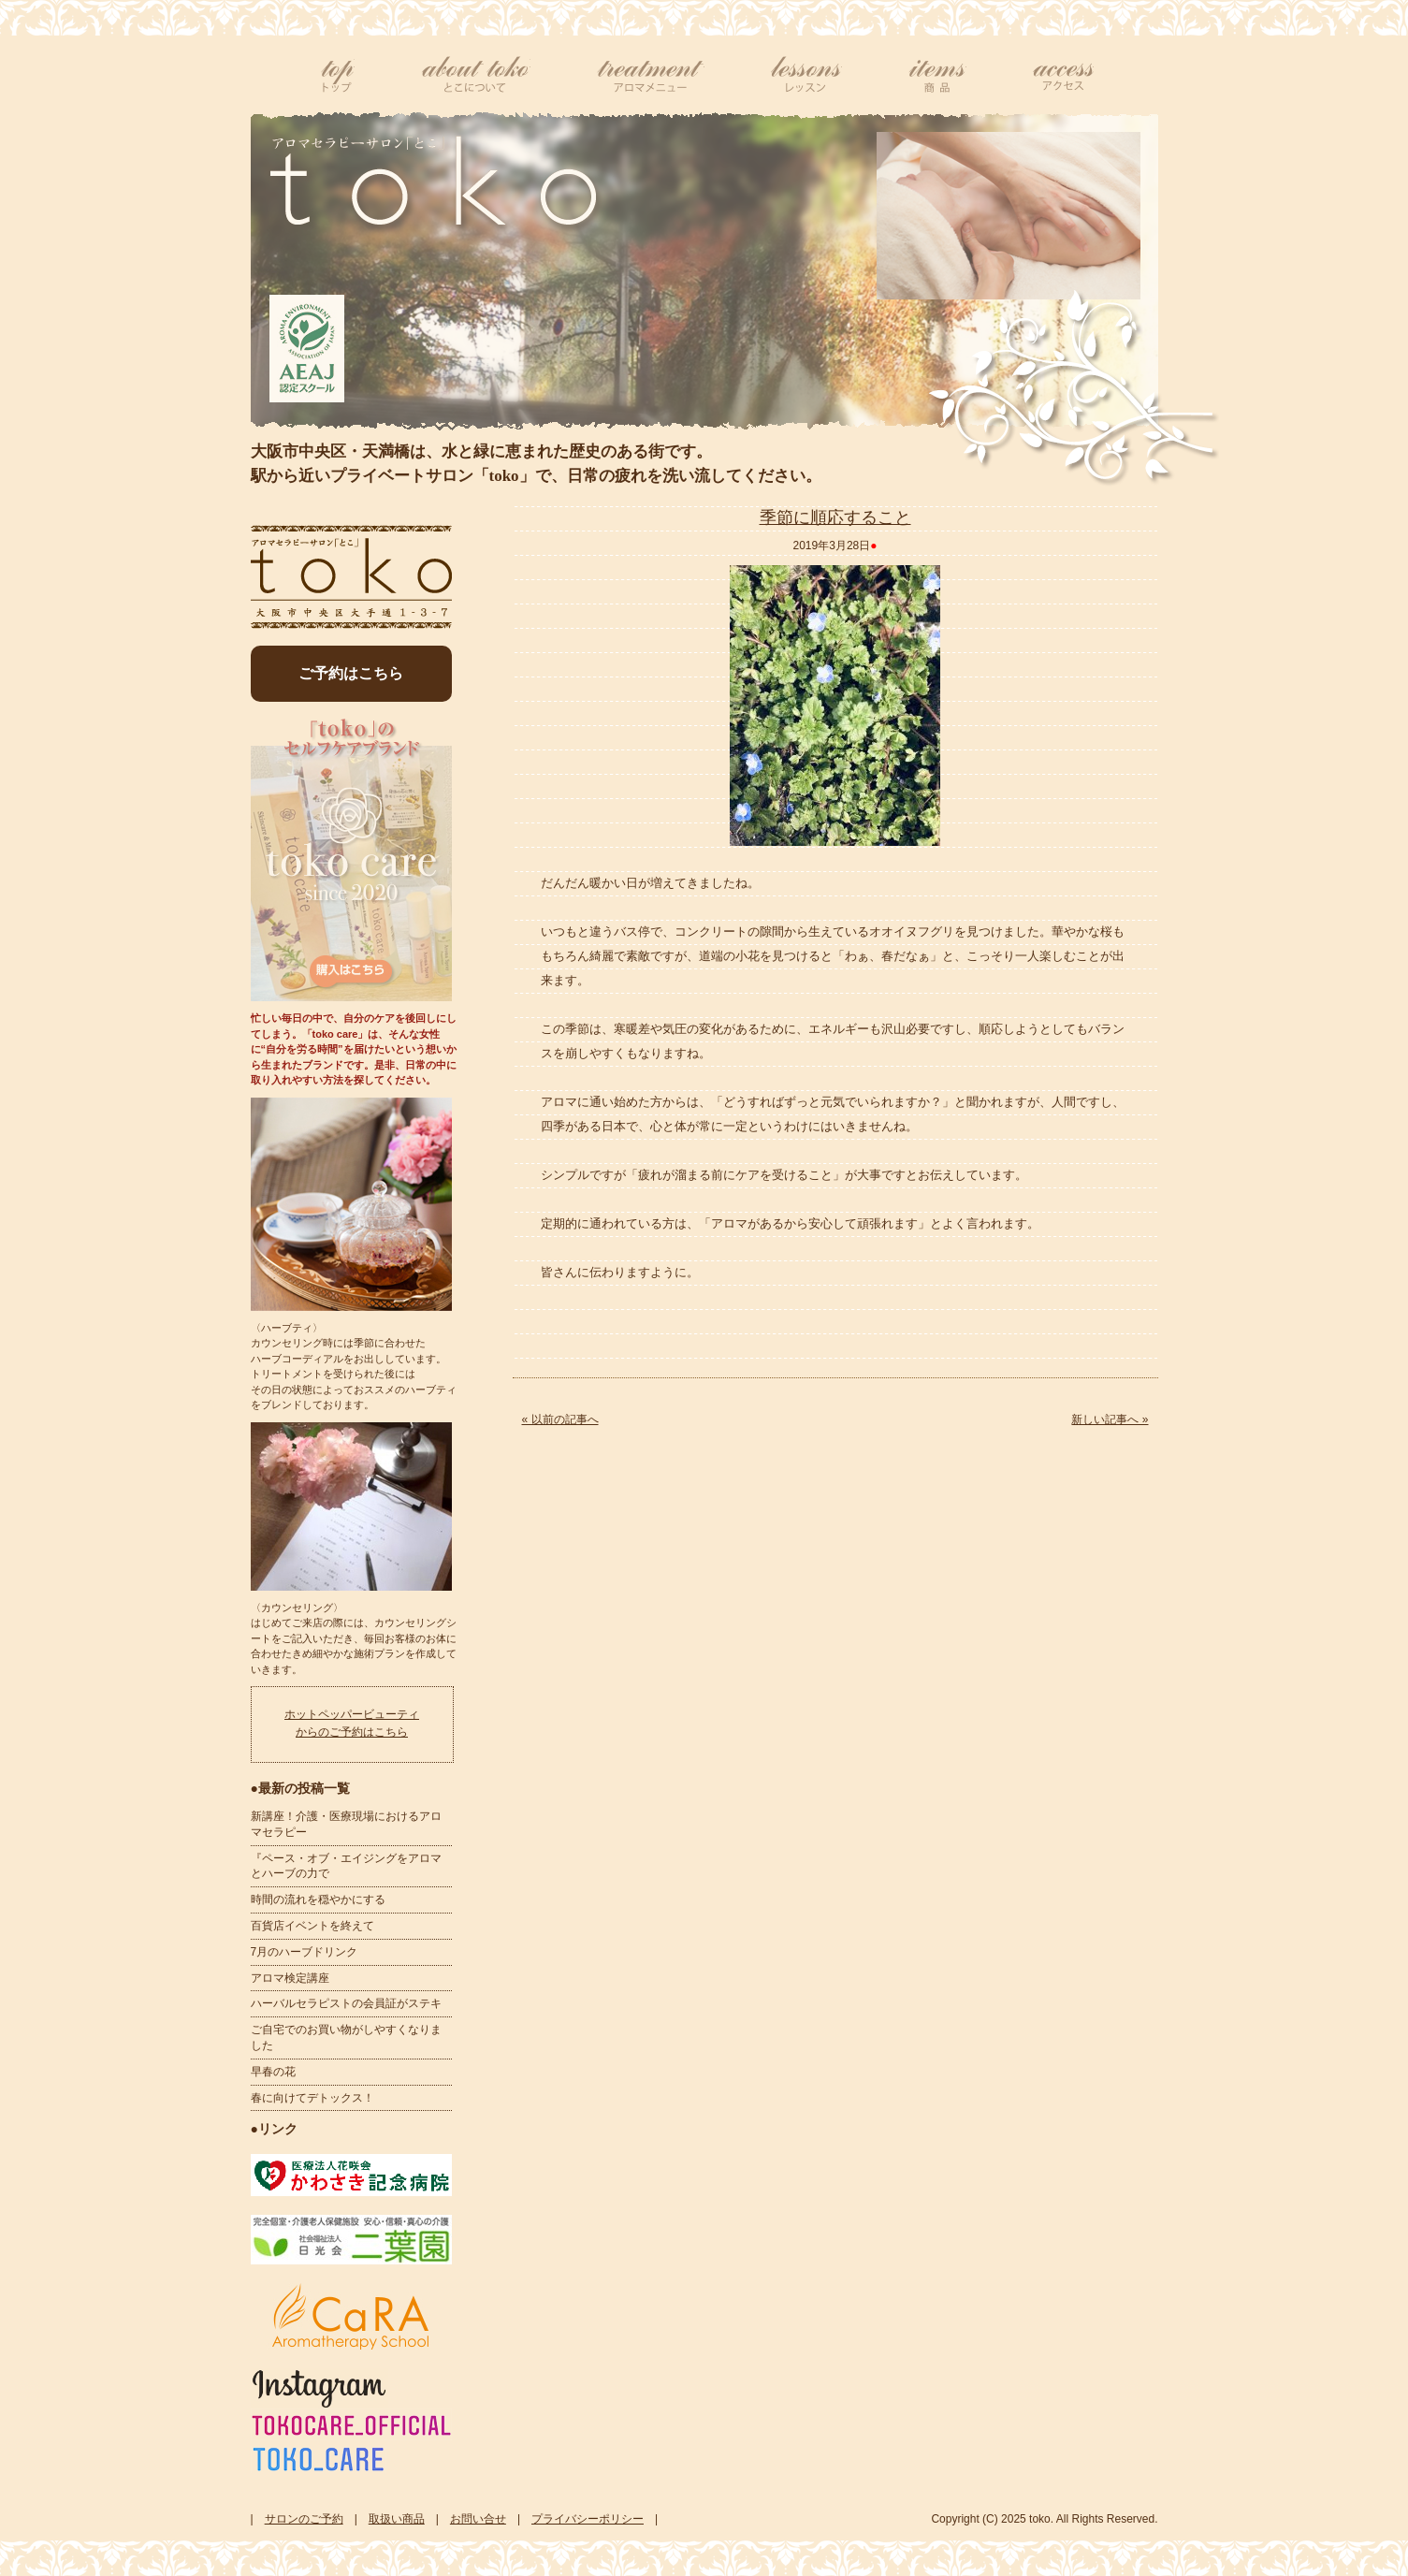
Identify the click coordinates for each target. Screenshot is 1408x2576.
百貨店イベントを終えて (312, 1925)
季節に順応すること (835, 517)
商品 (936, 75)
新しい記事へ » (1109, 1419)
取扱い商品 (397, 2518)
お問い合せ (478, 2518)
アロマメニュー (650, 75)
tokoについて (475, 75)
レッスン (806, 75)
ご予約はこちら (350, 673)
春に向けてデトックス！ (312, 2097)
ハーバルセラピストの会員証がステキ (346, 2003)
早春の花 (273, 2071)
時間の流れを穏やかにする (318, 1899)
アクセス (1063, 75)
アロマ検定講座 (290, 1978)
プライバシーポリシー (587, 2518)
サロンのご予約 (304, 2518)
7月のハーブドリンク (304, 1951)
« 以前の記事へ (560, 1419)
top (338, 75)
